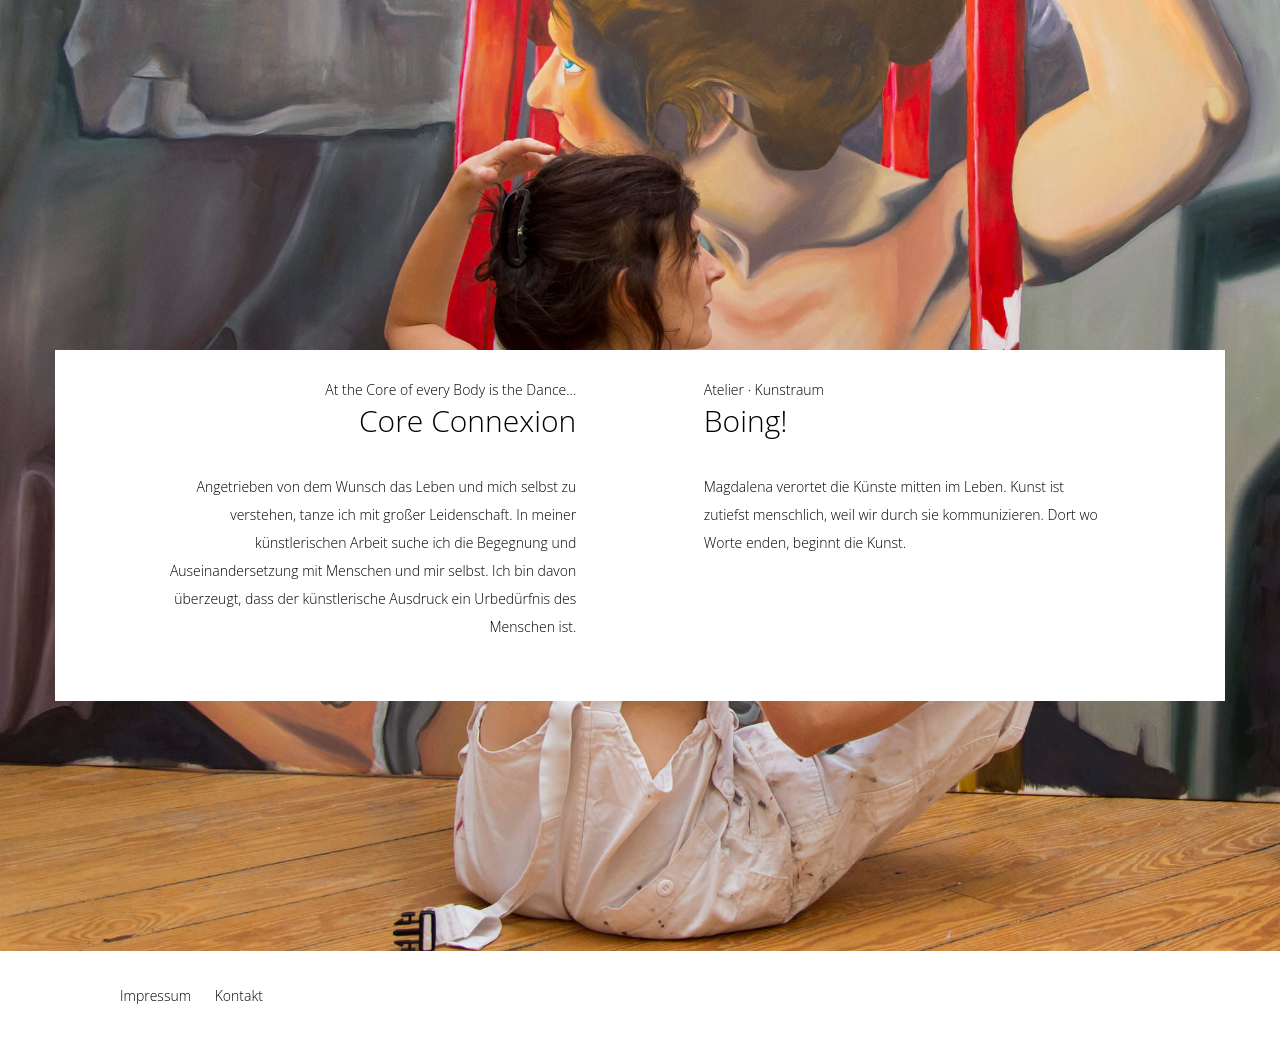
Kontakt (239, 995)
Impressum (155, 995)
